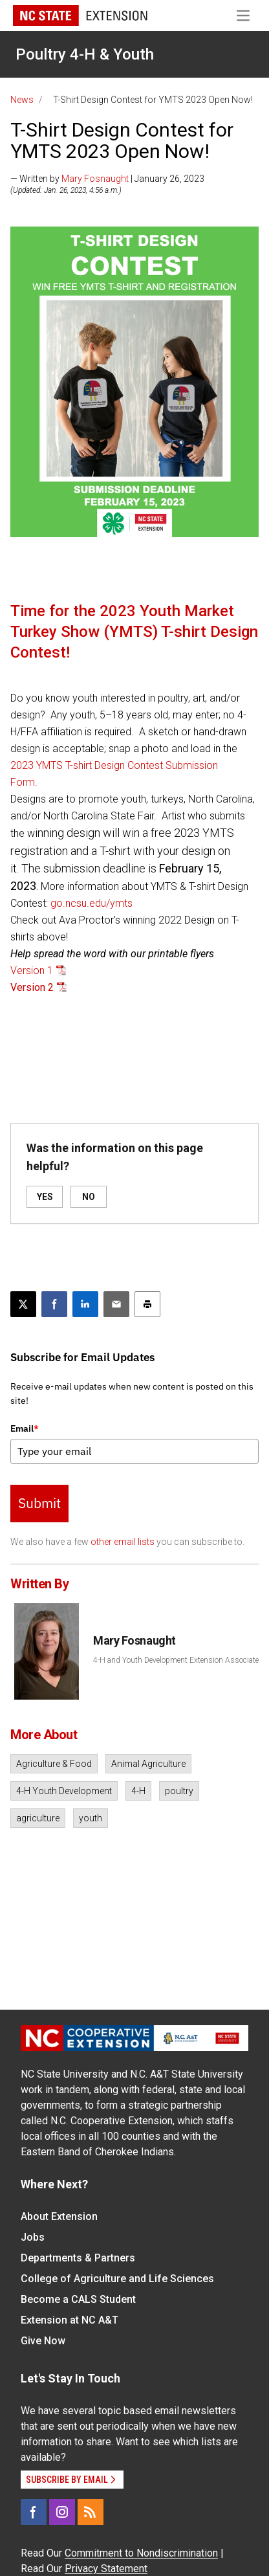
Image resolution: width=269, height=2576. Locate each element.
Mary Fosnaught (95, 178)
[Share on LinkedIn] (85, 1304)
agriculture (37, 1818)
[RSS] (90, 2512)
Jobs (33, 2237)
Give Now (43, 2341)
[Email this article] (116, 1304)
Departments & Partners (78, 2258)
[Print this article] (147, 1304)
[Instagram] (62, 2512)
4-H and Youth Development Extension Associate (176, 1660)
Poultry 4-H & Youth (85, 54)
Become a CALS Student (78, 2299)
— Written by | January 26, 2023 (107, 178)
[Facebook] (34, 2512)
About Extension (59, 2216)
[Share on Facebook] (54, 1304)
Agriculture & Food (54, 1764)
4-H (138, 1791)
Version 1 (31, 970)
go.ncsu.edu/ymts (91, 903)
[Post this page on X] (23, 1304)
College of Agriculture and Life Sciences (117, 2278)
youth (90, 1818)
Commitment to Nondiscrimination (141, 2553)
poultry (179, 1791)
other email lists (123, 1542)
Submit (39, 1503)
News (22, 99)
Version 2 (32, 987)
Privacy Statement (106, 2568)
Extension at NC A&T (69, 2320)
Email (24, 1428)
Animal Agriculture (148, 1764)
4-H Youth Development (64, 1791)
